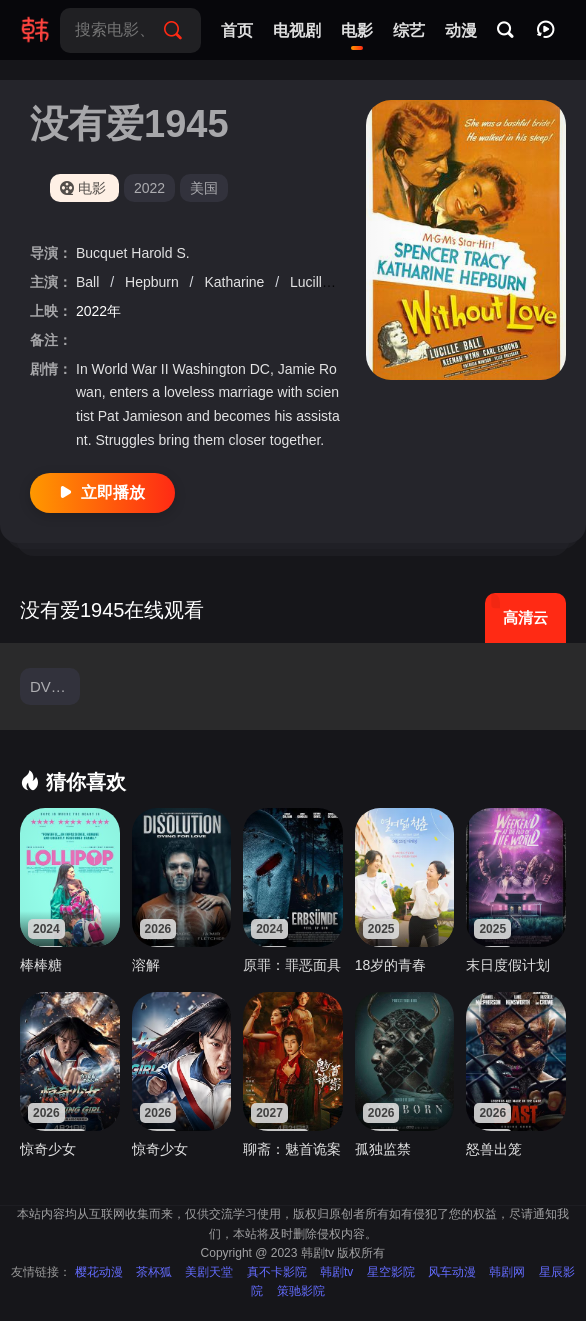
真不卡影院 (277, 1272)
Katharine (236, 282)
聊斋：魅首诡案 (292, 1149)
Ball (89, 282)
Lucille (312, 282)
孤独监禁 (383, 1149)
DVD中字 (55, 686)
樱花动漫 (99, 1272)
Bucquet (103, 253)
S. (182, 253)
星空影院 (391, 1272)
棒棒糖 (41, 965)
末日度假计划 (508, 965)
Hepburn (154, 282)
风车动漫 (452, 1272)
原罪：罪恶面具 (292, 965)
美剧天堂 (209, 1272)
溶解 (146, 965)
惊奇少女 (48, 1149)
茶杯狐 (154, 1272)
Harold (153, 253)
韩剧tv (336, 1272)
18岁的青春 (391, 965)
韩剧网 (507, 1272)
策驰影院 (301, 1291)
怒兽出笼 (494, 1149)
